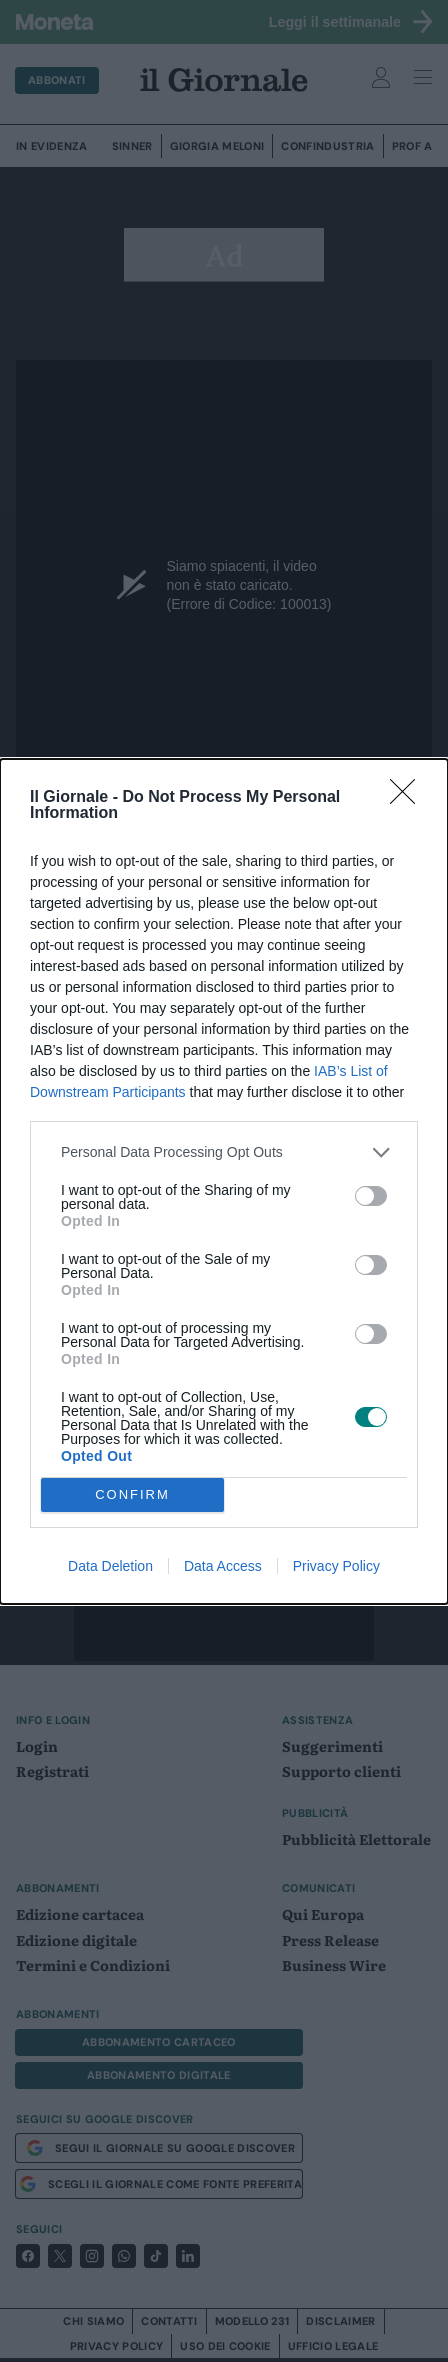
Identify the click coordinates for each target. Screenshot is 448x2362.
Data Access (223, 1566)
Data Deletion (110, 1566)
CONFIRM (132, 1494)
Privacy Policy (336, 1566)
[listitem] (224, 1152)
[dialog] (224, 1181)
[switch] (371, 1196)
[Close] (409, 798)
